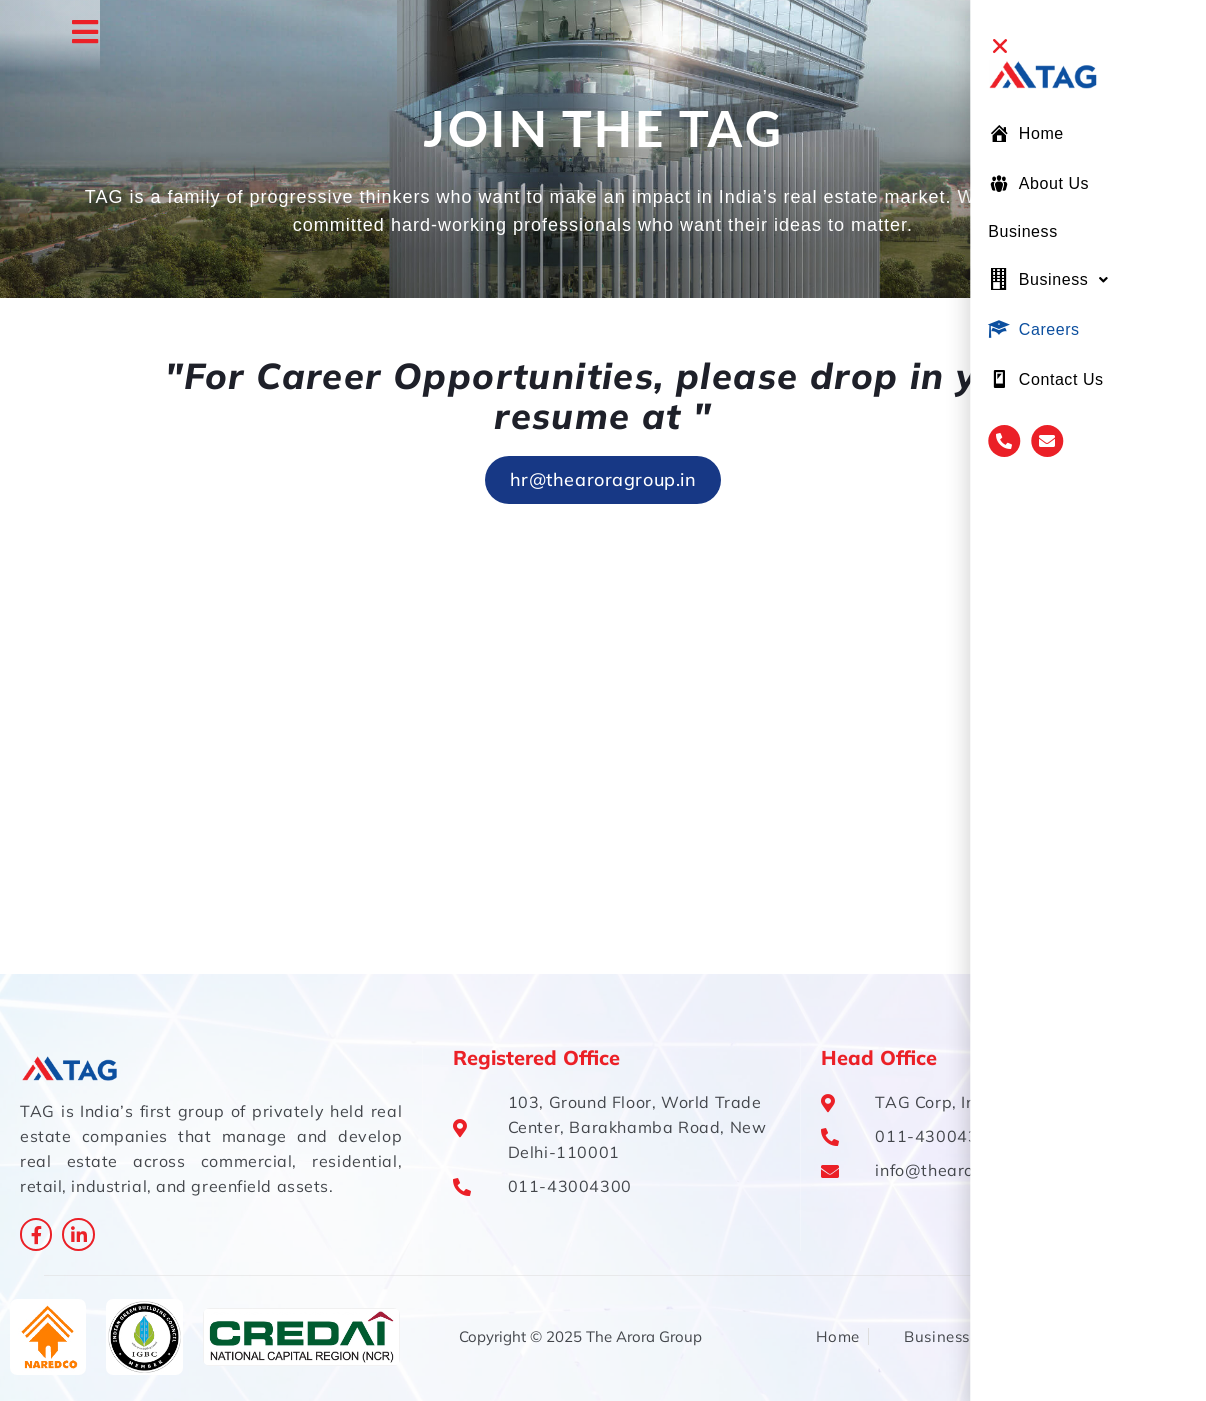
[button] (1111, 46)
